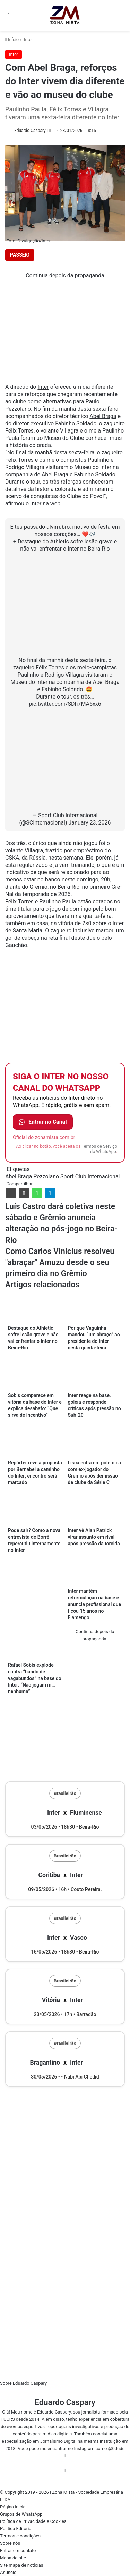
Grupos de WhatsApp (21, 2514)
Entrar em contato (18, 2550)
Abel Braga (102, 416)
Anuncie (8, 2572)
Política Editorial (16, 2528)
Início (12, 39)
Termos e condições (20, 2536)
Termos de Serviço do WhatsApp (99, 1149)
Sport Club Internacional (90, 1176)
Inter (28, 39)
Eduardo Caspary (30, 130)
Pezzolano (46, 1176)
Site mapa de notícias (21, 2565)
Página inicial (13, 2506)
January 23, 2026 (89, 822)
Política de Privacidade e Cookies (33, 2521)
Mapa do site (13, 2557)
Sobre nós (10, 2543)
